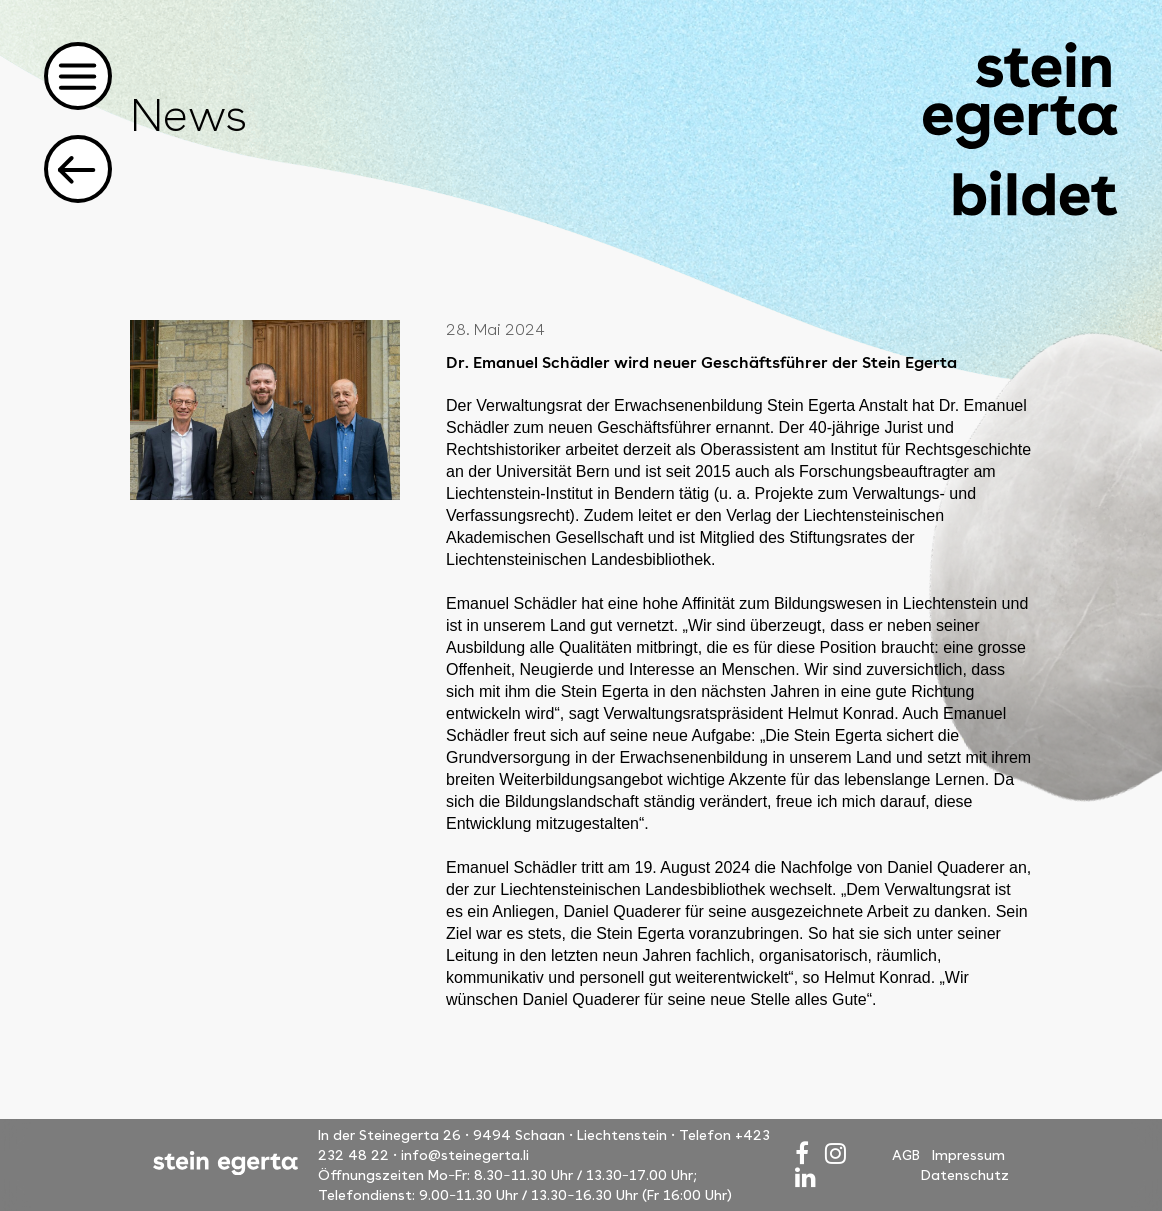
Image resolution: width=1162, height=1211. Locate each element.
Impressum (968, 1155)
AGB (906, 1155)
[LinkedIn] (805, 1177)
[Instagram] (835, 1153)
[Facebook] (802, 1153)
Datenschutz (965, 1175)
